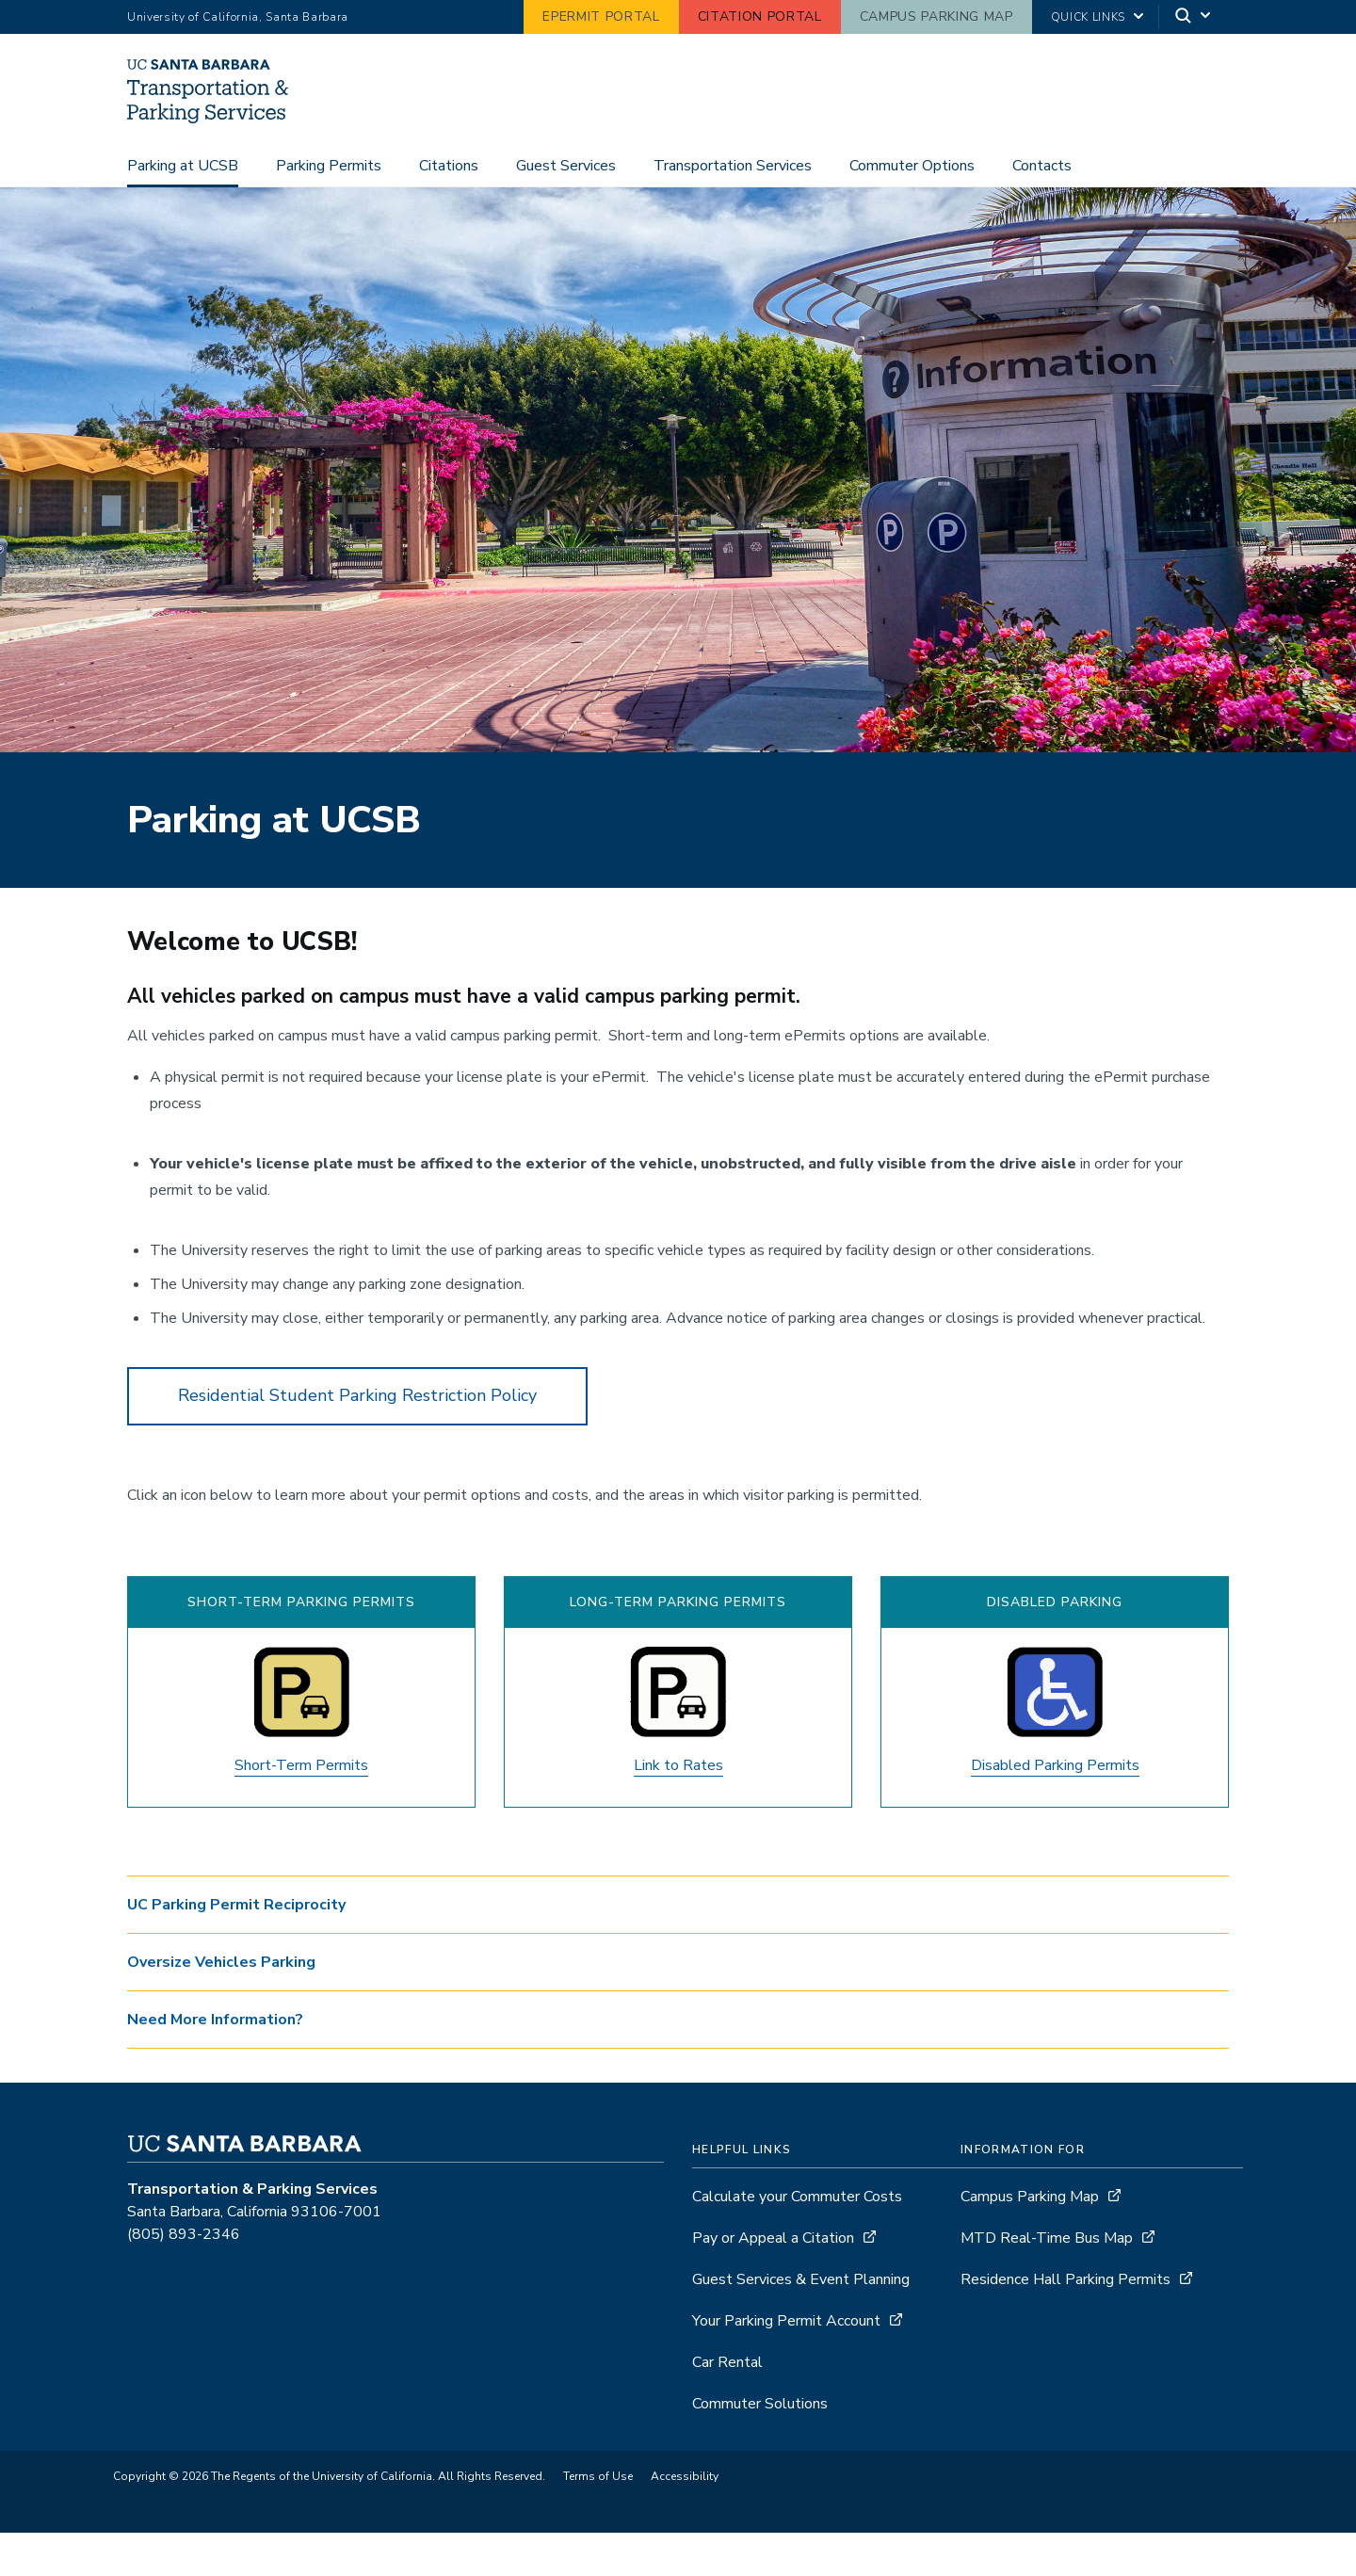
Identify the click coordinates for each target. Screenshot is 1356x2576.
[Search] (1194, 17)
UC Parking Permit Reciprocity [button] (236, 1948)
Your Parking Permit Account (786, 2364)
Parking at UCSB (182, 209)
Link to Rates (678, 1808)
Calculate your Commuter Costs (797, 2240)
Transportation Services (733, 209)
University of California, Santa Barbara (237, 16)
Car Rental (727, 2405)
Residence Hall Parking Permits (1065, 2322)
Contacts (1042, 209)
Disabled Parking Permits (1055, 1808)
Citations (448, 209)
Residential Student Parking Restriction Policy (357, 1438)
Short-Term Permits (301, 1808)
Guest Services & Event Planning (801, 2322)
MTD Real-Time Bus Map (1046, 2281)
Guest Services (566, 209)
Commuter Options (912, 209)
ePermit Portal (600, 16)
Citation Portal (760, 16)
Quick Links (1088, 16)
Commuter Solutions (760, 2447)
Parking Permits (328, 209)
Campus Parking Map (936, 16)
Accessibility (684, 2519)
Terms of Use (598, 2519)
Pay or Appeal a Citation (773, 2281)
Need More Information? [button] (215, 2063)
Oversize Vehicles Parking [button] (221, 2005)
